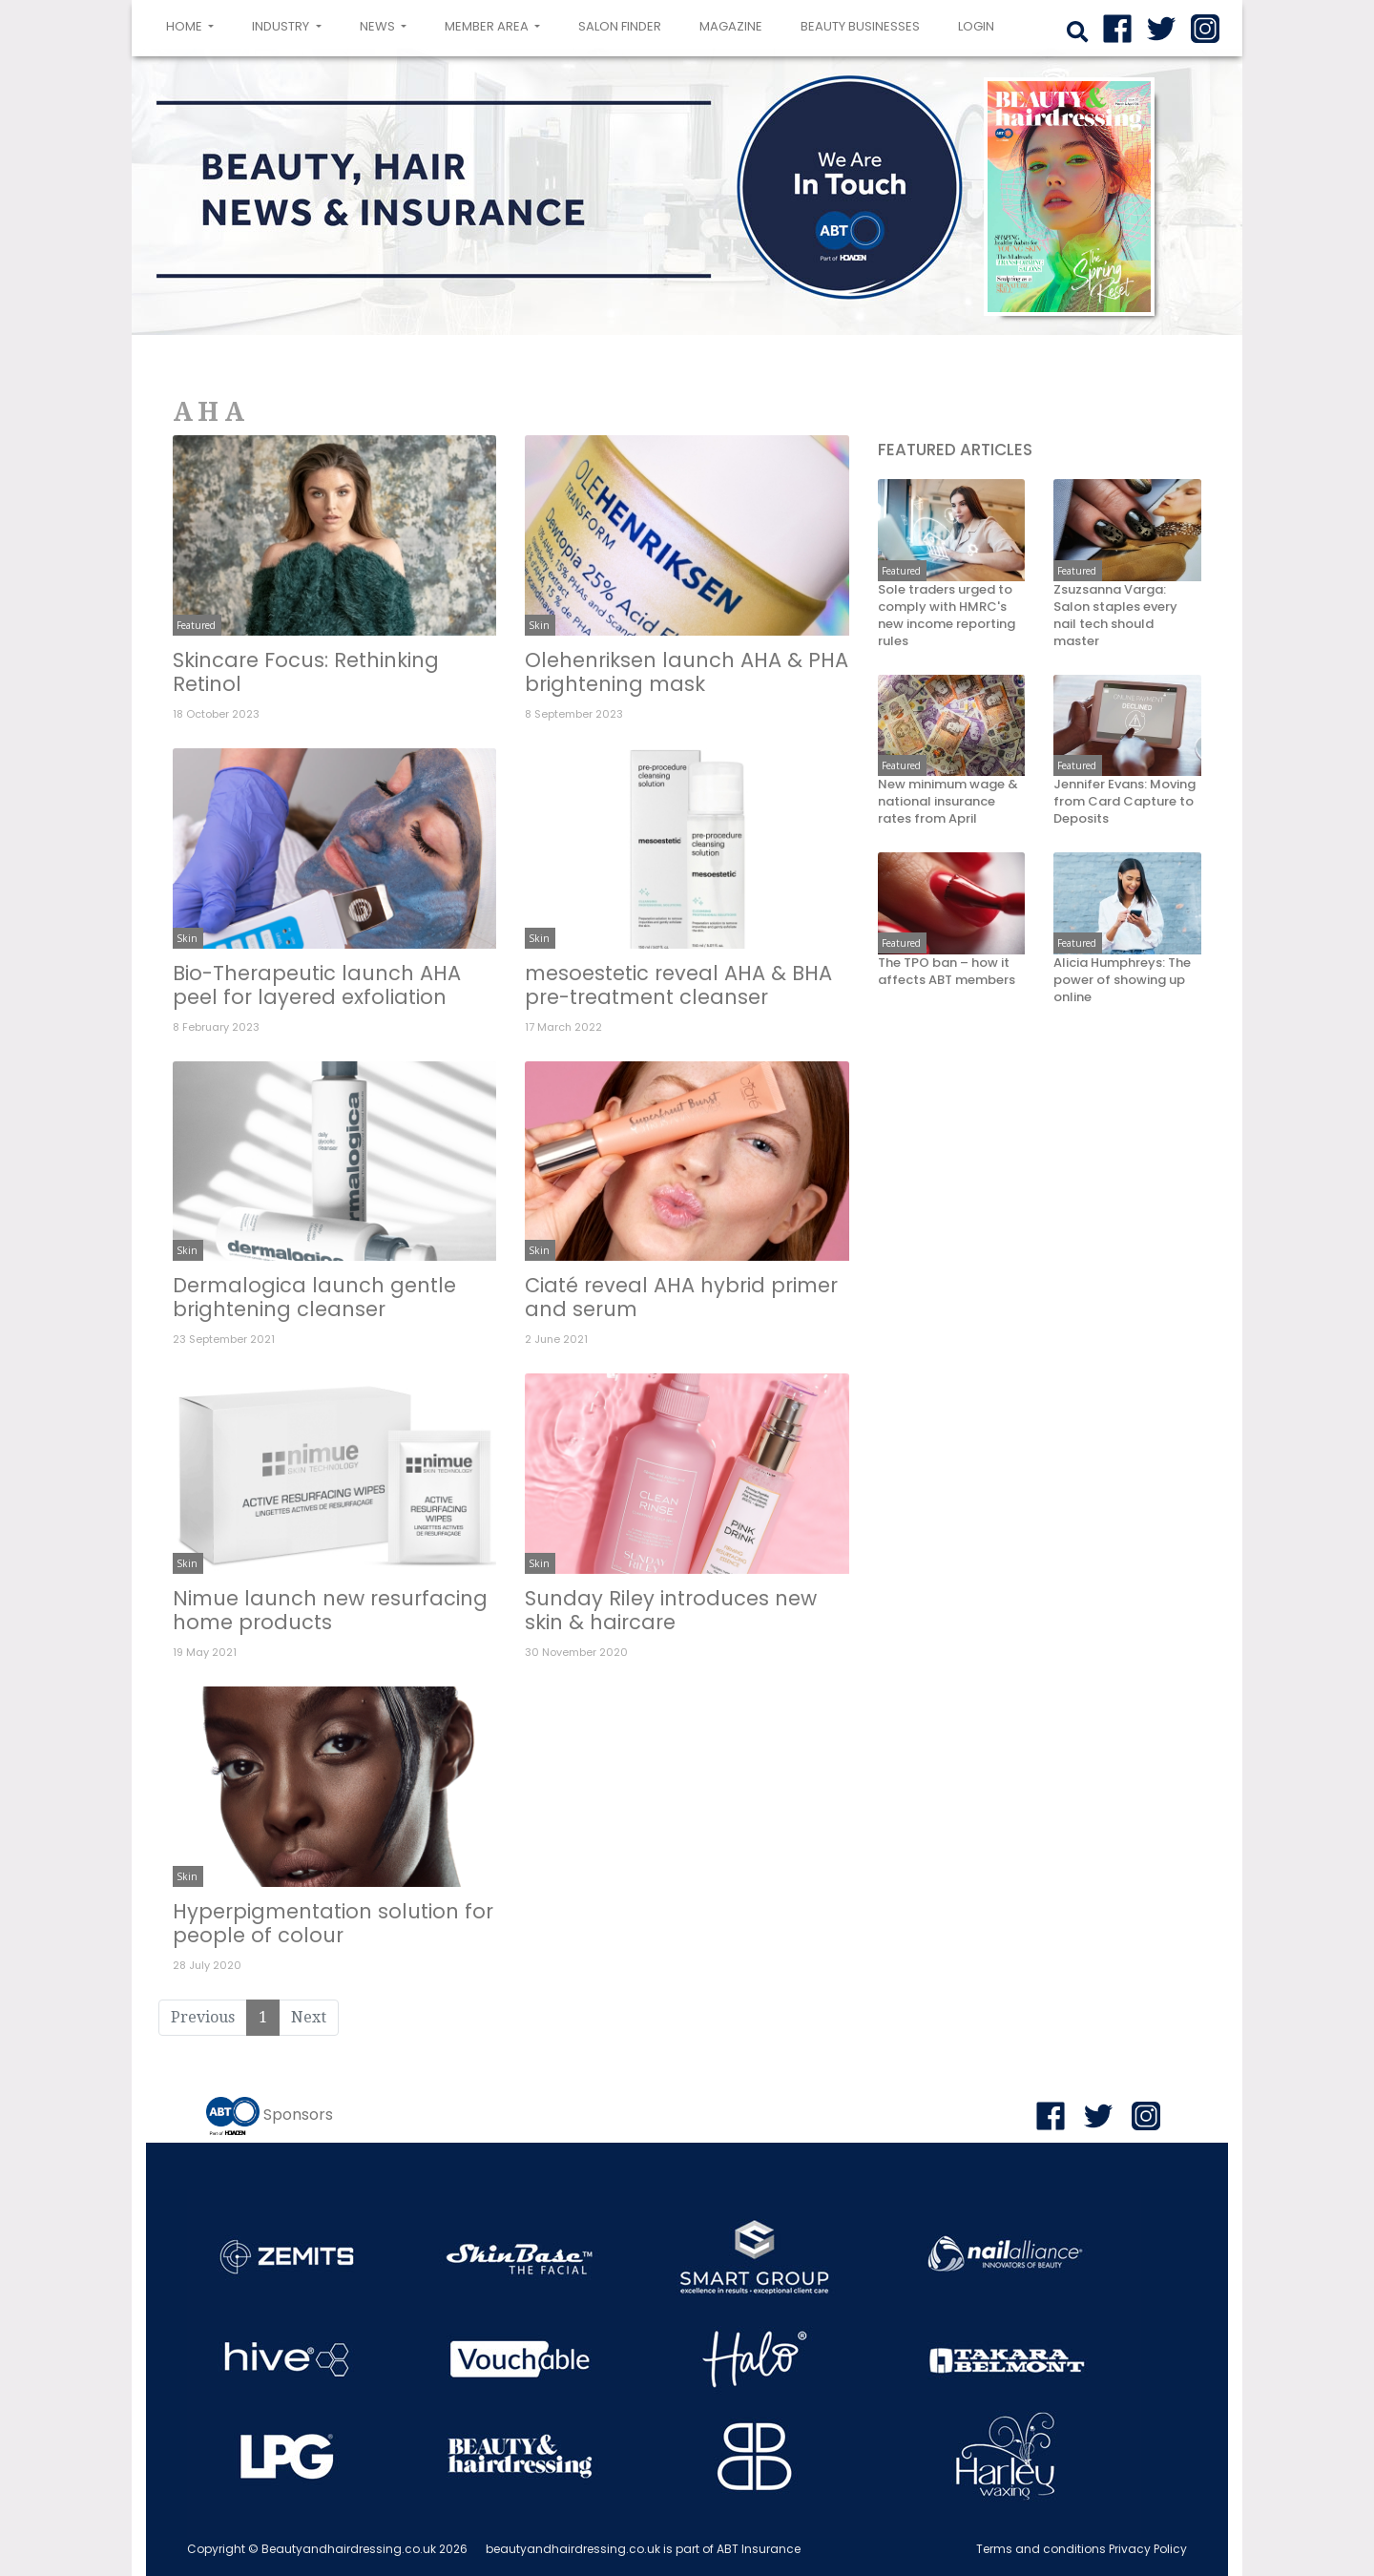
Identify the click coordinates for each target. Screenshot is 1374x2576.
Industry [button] (282, 26)
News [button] (379, 26)
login (976, 26)
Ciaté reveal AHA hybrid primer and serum (681, 1297)
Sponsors (298, 2115)
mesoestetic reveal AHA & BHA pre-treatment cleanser (678, 985)
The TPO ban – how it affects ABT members (946, 971)
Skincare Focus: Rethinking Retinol (306, 672)
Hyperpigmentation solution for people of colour (333, 1923)
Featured (196, 625)
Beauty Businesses (860, 26)
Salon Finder (619, 26)
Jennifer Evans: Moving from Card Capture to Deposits (1124, 801)
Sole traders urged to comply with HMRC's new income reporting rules (946, 615)
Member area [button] (488, 26)
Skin (539, 625)
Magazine (730, 26)
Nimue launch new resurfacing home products (330, 1610)
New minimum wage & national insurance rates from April (948, 801)
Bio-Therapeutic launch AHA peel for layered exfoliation (317, 985)
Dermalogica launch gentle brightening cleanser (314, 1297)
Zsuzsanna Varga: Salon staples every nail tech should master (1115, 615)
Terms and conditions (1041, 2549)
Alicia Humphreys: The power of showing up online (1122, 980)
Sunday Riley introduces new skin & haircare (671, 1610)
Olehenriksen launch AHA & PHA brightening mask (686, 672)
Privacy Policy (1148, 2549)
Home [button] (193, 24)
